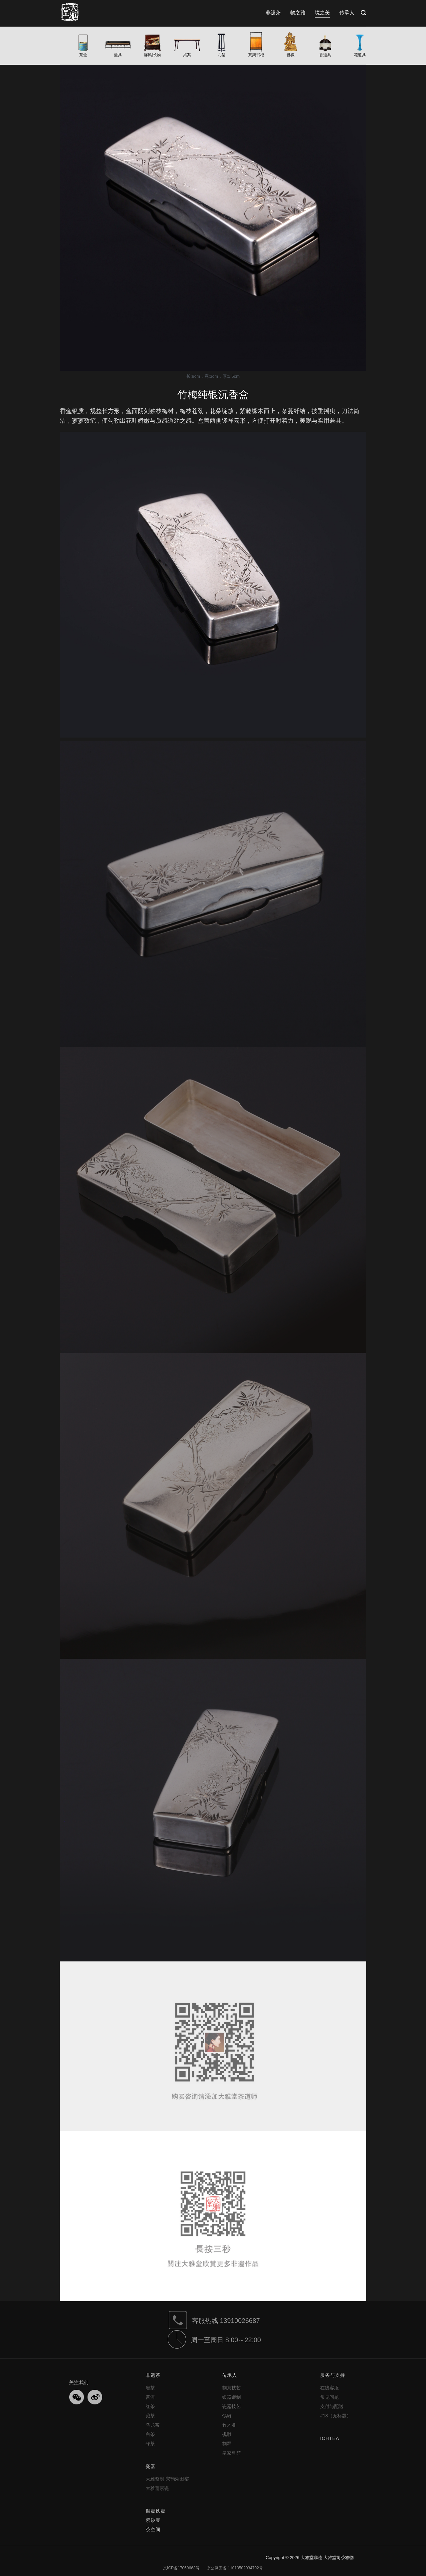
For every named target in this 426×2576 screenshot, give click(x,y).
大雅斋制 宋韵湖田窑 (167, 2479)
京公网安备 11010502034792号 (234, 2568)
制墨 (227, 2443)
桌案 (187, 55)
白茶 (150, 2434)
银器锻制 (231, 2397)
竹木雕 (229, 2425)
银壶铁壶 (156, 2510)
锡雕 (227, 2415)
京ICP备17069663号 (181, 2568)
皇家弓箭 (231, 2453)
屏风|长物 (152, 55)
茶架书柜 (256, 55)
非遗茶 (273, 12)
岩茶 (150, 2387)
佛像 (291, 55)
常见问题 (329, 2397)
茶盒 (83, 55)
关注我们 (79, 2382)
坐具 (118, 55)
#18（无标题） (335, 2415)
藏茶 (150, 2415)
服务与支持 (332, 2375)
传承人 (346, 12)
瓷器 (151, 2466)
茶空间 (153, 2529)
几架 (222, 55)
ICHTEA (329, 2438)
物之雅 (297, 12)
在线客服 (329, 2387)
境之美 (322, 12)
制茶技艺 (231, 2387)
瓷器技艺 (231, 2406)
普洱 (150, 2397)
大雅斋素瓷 (157, 2488)
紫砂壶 (153, 2520)
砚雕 (227, 2434)
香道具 (325, 55)
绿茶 (150, 2443)
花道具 (360, 55)
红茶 (150, 2406)
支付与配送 (331, 2406)
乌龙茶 (153, 2425)
